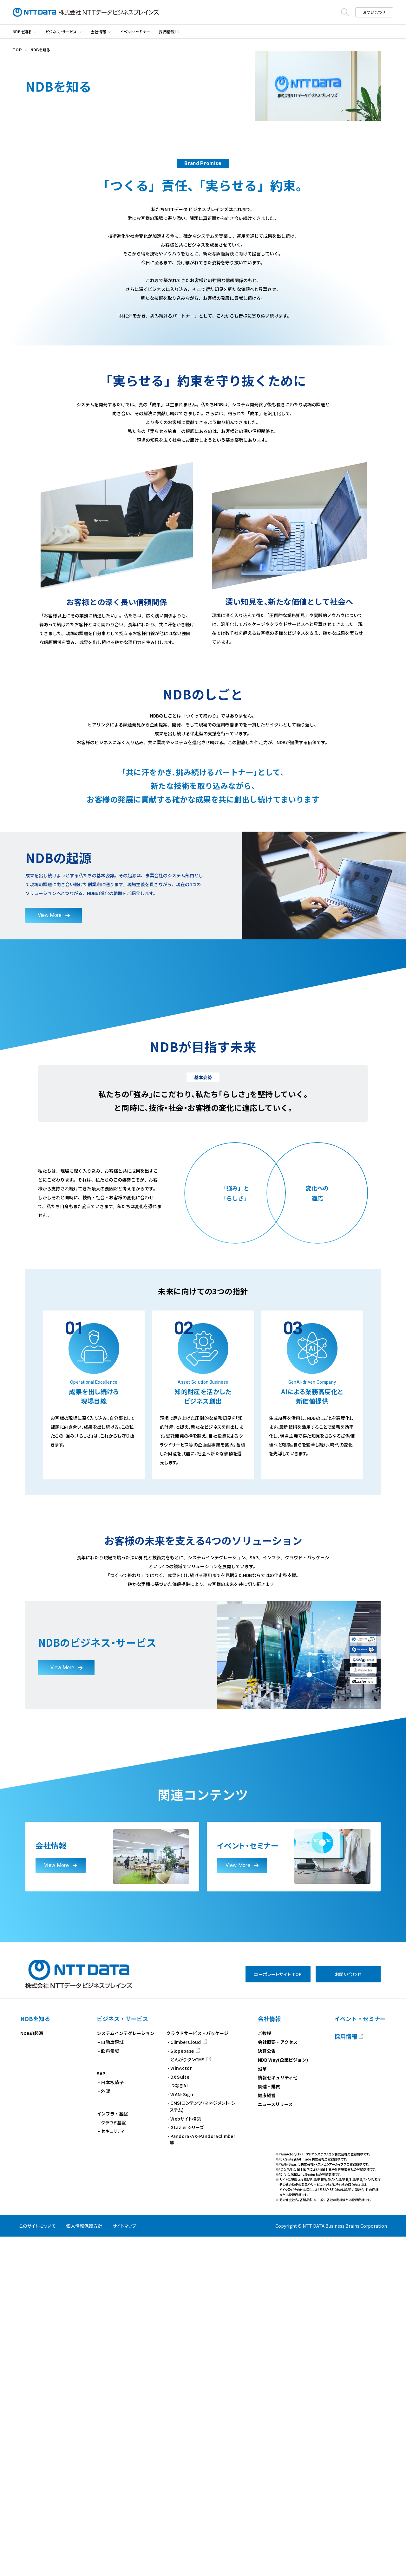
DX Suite (179, 2416)
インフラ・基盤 (112, 2453)
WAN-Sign (181, 2433)
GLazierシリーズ (187, 2466)
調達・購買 (269, 2426)
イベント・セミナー (135, 31)
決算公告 (267, 2390)
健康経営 (267, 2434)
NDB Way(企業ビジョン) (283, 2399)
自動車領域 (112, 2381)
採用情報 (166, 31)
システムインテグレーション (125, 2372)
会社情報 (98, 31)
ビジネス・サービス (61, 31)
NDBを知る (22, 31)
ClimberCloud (185, 2381)
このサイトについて (37, 2565)
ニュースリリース (275, 2443)
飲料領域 (110, 2390)
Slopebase (182, 2390)
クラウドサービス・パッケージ (197, 2372)
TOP (17, 49)
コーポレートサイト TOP (278, 2313)
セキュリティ (112, 2470)
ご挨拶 (264, 2372)
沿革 (262, 2408)
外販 (105, 2430)
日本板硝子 (112, 2421)
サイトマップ (124, 2565)
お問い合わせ (374, 12)
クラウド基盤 (113, 2461)
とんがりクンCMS (187, 2399)
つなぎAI (179, 2425)
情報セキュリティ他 (278, 2417)
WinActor (181, 2407)
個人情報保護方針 (84, 2565)
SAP (101, 2413)
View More (50, 1254)
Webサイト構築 (185, 2458)
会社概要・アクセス (278, 2381)
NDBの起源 (31, 2372)
